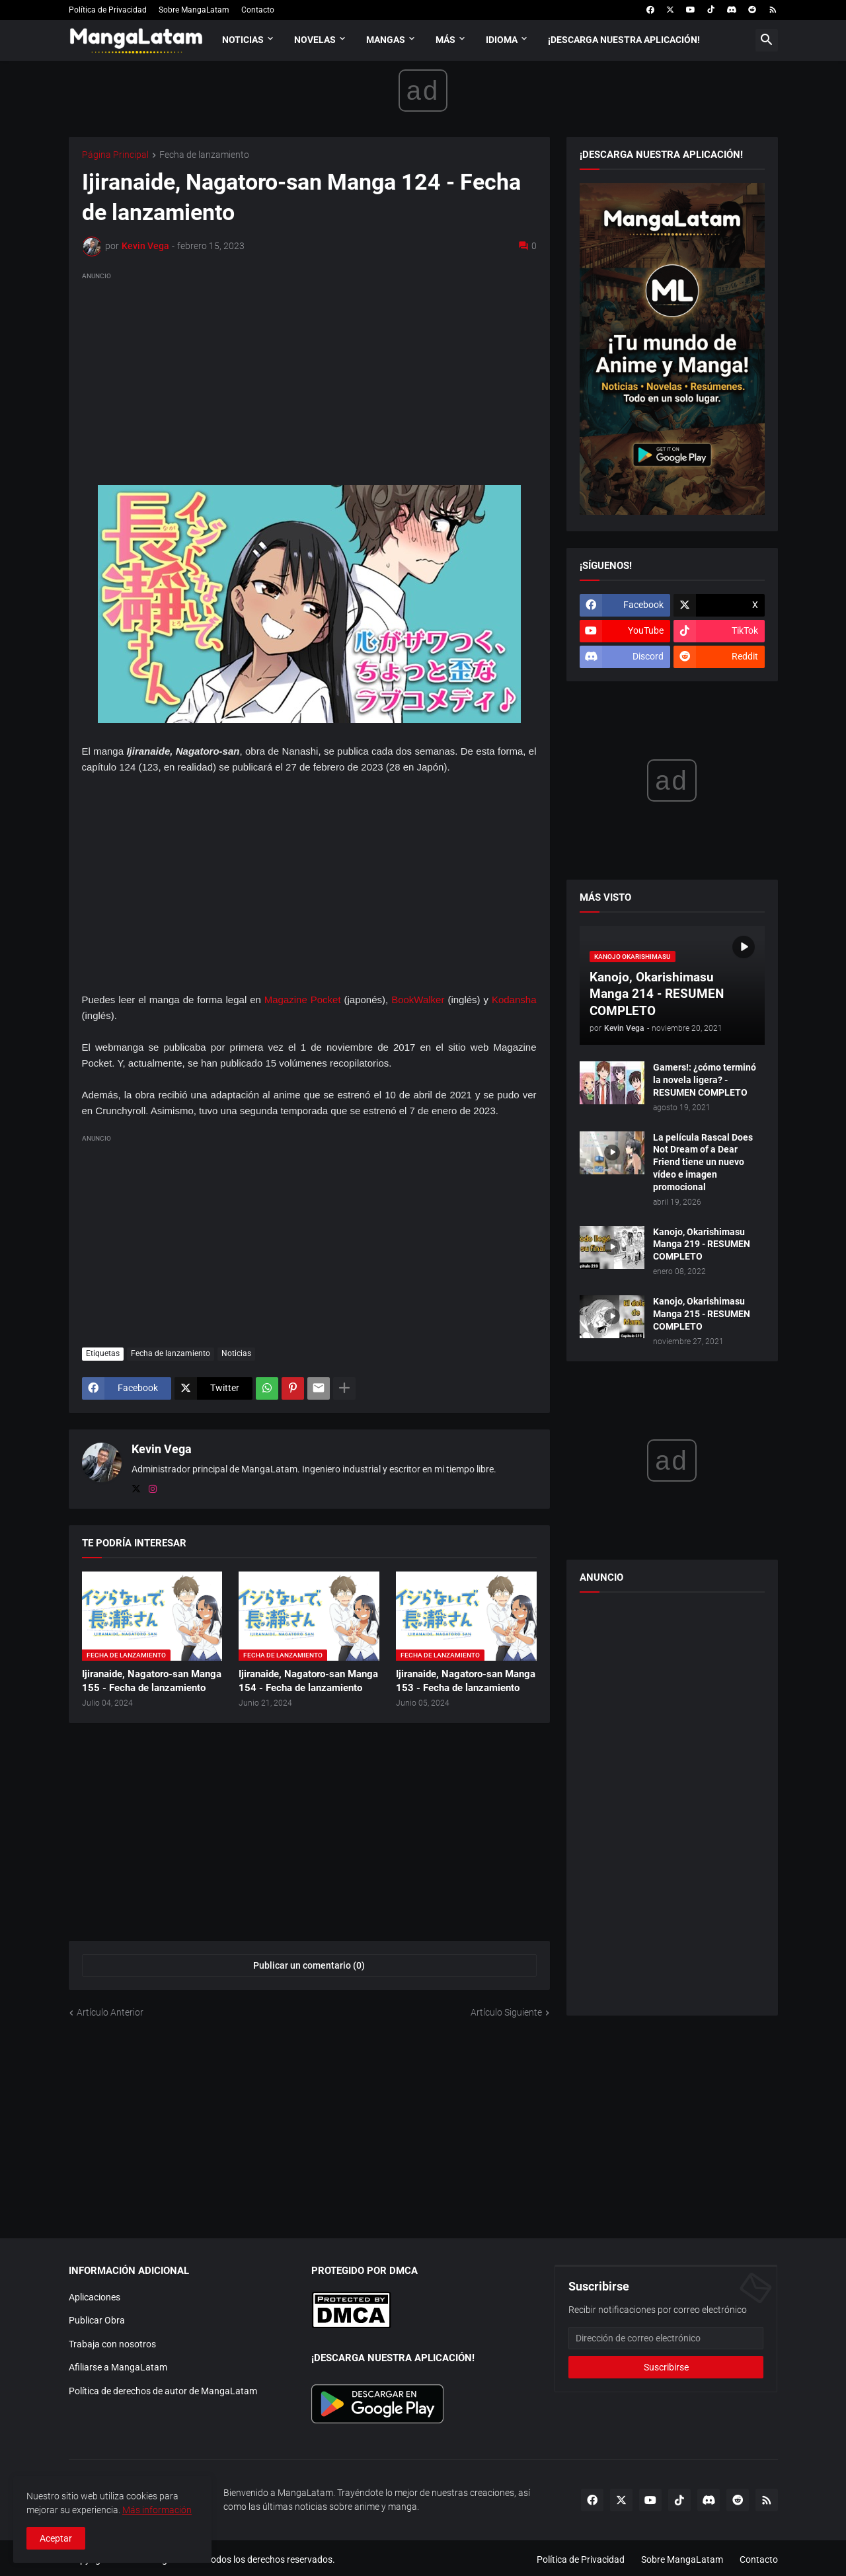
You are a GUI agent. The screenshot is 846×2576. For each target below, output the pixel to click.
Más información (157, 2510)
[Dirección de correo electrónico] (666, 2338)
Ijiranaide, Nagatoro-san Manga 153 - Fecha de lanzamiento (465, 1680)
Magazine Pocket (302, 999)
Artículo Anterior (110, 2012)
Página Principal (115, 155)
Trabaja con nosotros (112, 2344)
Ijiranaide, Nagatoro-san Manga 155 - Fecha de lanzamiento (151, 1680)
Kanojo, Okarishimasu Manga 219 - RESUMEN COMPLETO (701, 1244)
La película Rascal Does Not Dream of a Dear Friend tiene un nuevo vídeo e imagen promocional (703, 1162)
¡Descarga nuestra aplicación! (624, 39)
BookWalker (417, 999)
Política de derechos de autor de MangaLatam (163, 2391)
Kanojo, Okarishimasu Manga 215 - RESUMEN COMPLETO (701, 1314)
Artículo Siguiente (506, 2012)
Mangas (385, 39)
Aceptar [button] (56, 2538)
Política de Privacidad (108, 10)
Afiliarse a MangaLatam (118, 2367)
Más (445, 39)
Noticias (243, 39)
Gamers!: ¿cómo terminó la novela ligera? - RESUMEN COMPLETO (704, 1080)
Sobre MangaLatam (194, 10)
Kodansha (514, 999)
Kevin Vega (162, 1449)
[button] (766, 40)
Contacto (257, 10)
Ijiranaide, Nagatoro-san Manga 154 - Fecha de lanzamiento (308, 1680)
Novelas (315, 39)
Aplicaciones (94, 2297)
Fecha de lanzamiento (204, 155)
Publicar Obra (97, 2320)
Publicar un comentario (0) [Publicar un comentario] (309, 1965)
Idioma (502, 39)
